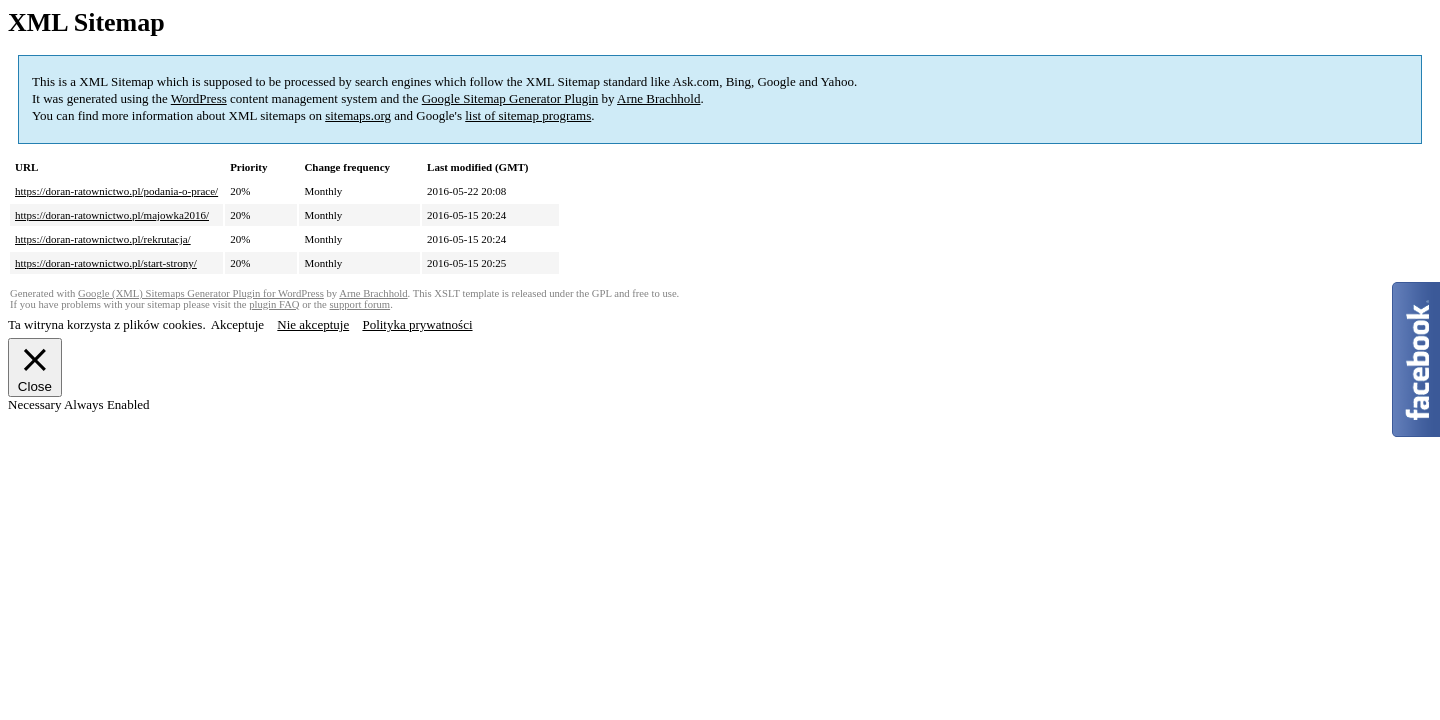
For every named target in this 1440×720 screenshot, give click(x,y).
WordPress (199, 98)
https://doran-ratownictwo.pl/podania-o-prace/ (116, 191)
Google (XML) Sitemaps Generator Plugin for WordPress (201, 293)
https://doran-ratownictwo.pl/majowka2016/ (112, 215)
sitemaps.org (358, 115)
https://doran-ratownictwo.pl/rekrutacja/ (103, 239)
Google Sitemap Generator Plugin (510, 98)
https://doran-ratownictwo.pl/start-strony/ (106, 263)
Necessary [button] (36, 404)
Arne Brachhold (658, 98)
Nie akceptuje (313, 324)
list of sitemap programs (528, 115)
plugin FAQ (274, 304)
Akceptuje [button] (237, 324)
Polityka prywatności (417, 324)
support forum (359, 304)
